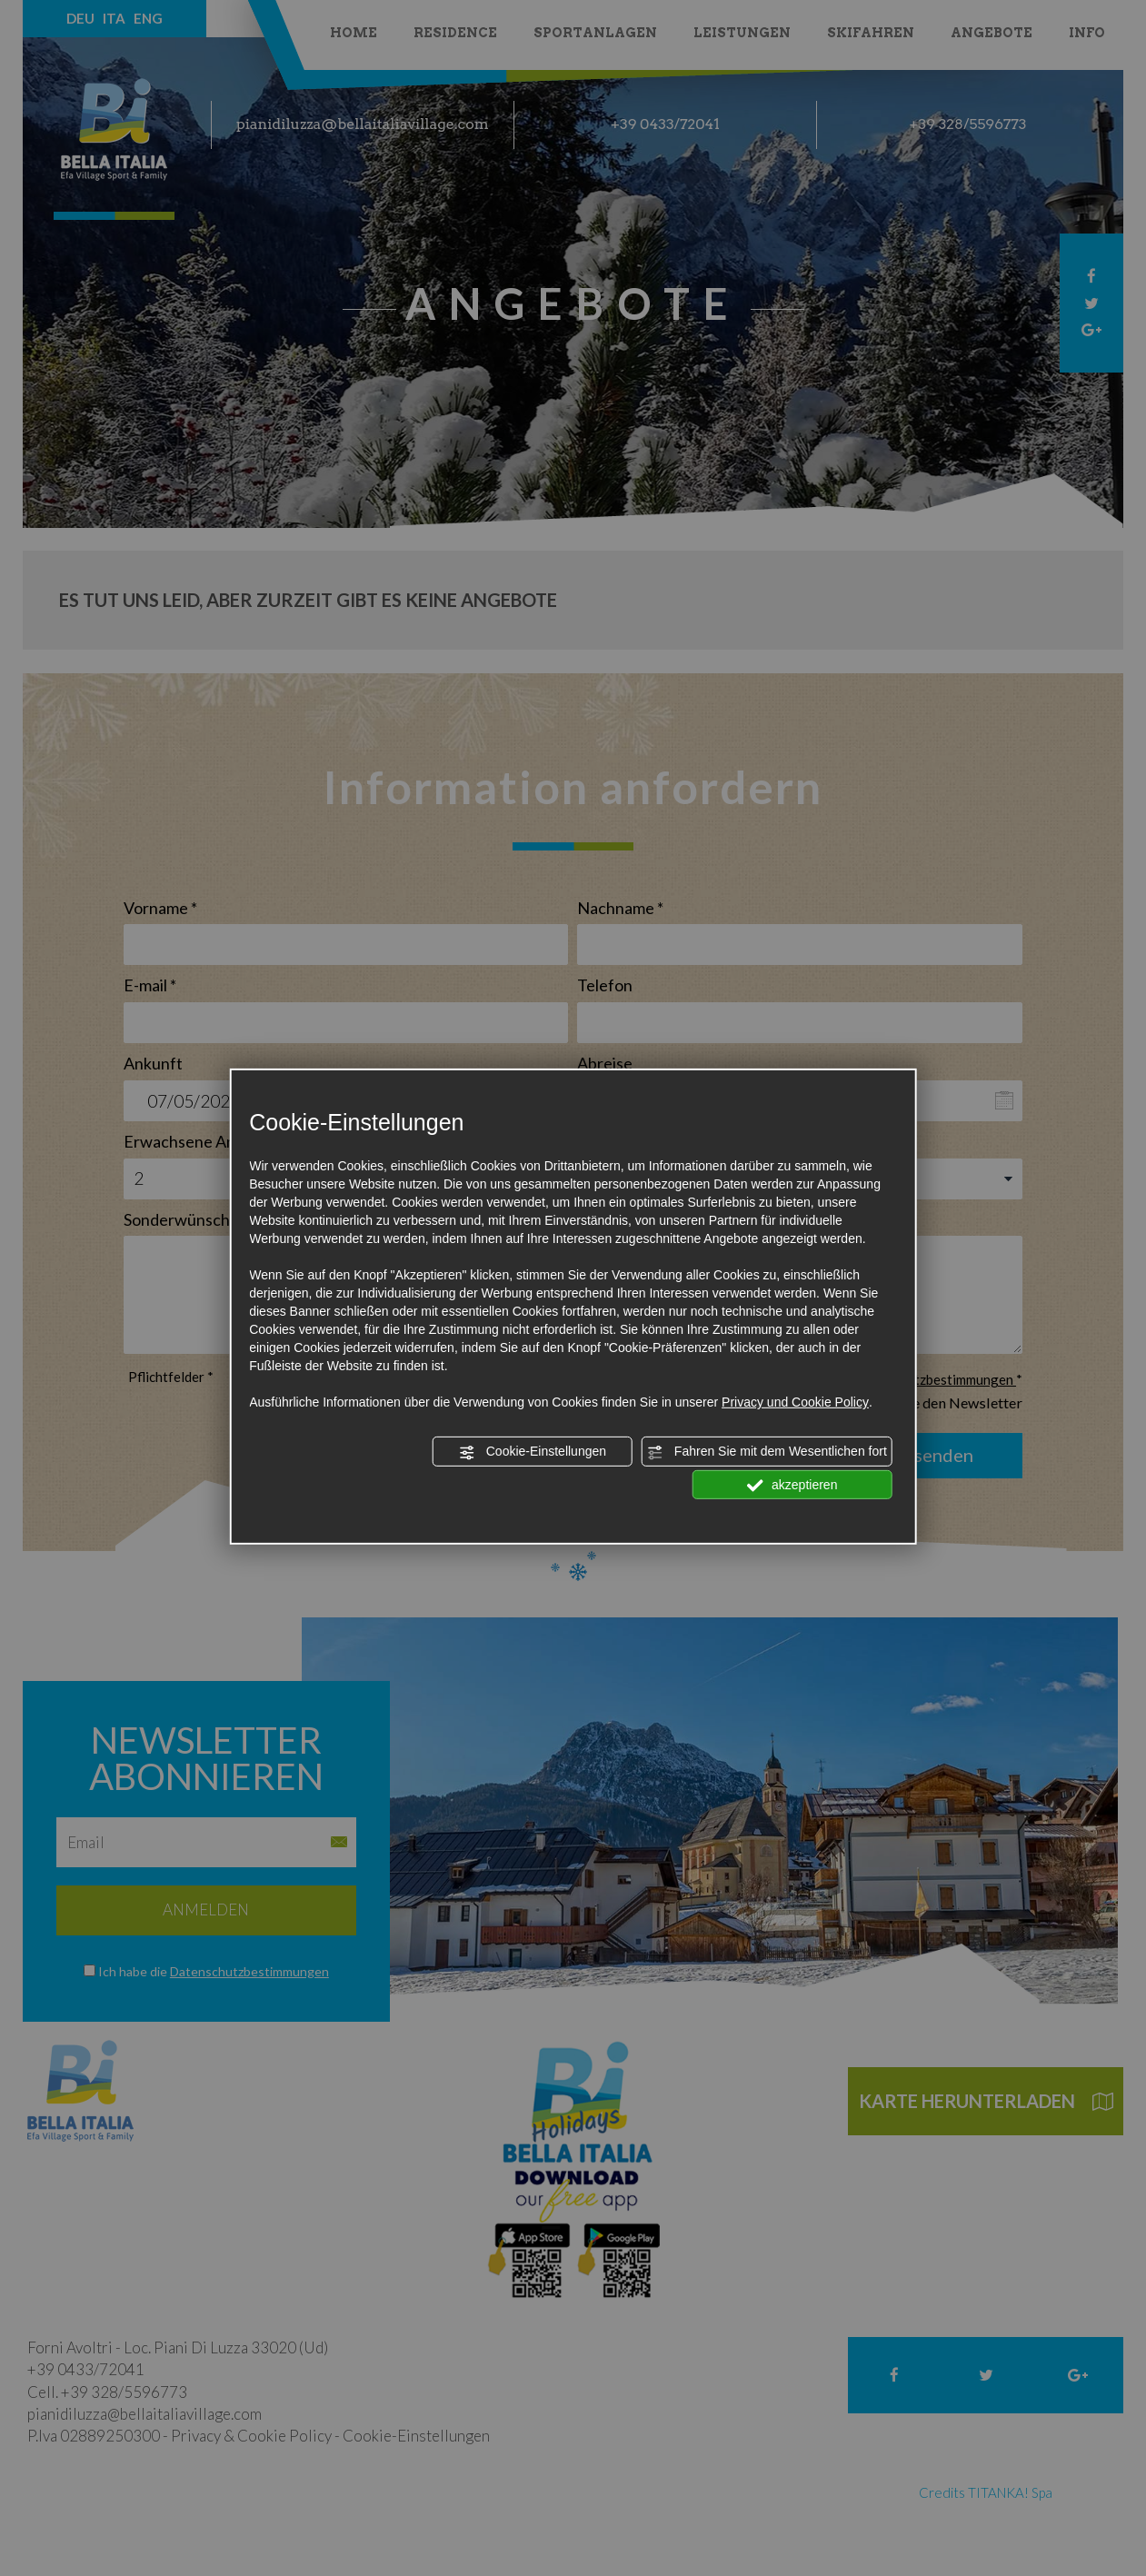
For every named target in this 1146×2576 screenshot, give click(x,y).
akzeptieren (792, 1485)
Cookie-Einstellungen (532, 1452)
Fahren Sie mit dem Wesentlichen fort (767, 1452)
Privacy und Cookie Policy (795, 1402)
